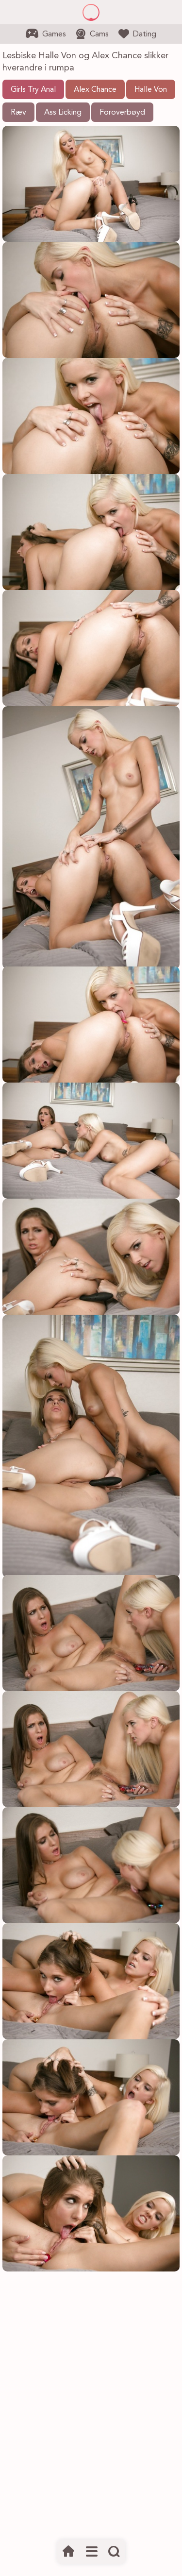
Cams (92, 34)
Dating (137, 33)
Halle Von (150, 90)
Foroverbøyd (122, 113)
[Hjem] (68, 2552)
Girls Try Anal (33, 90)
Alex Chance (95, 90)
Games (46, 33)
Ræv (18, 113)
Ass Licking (63, 113)
